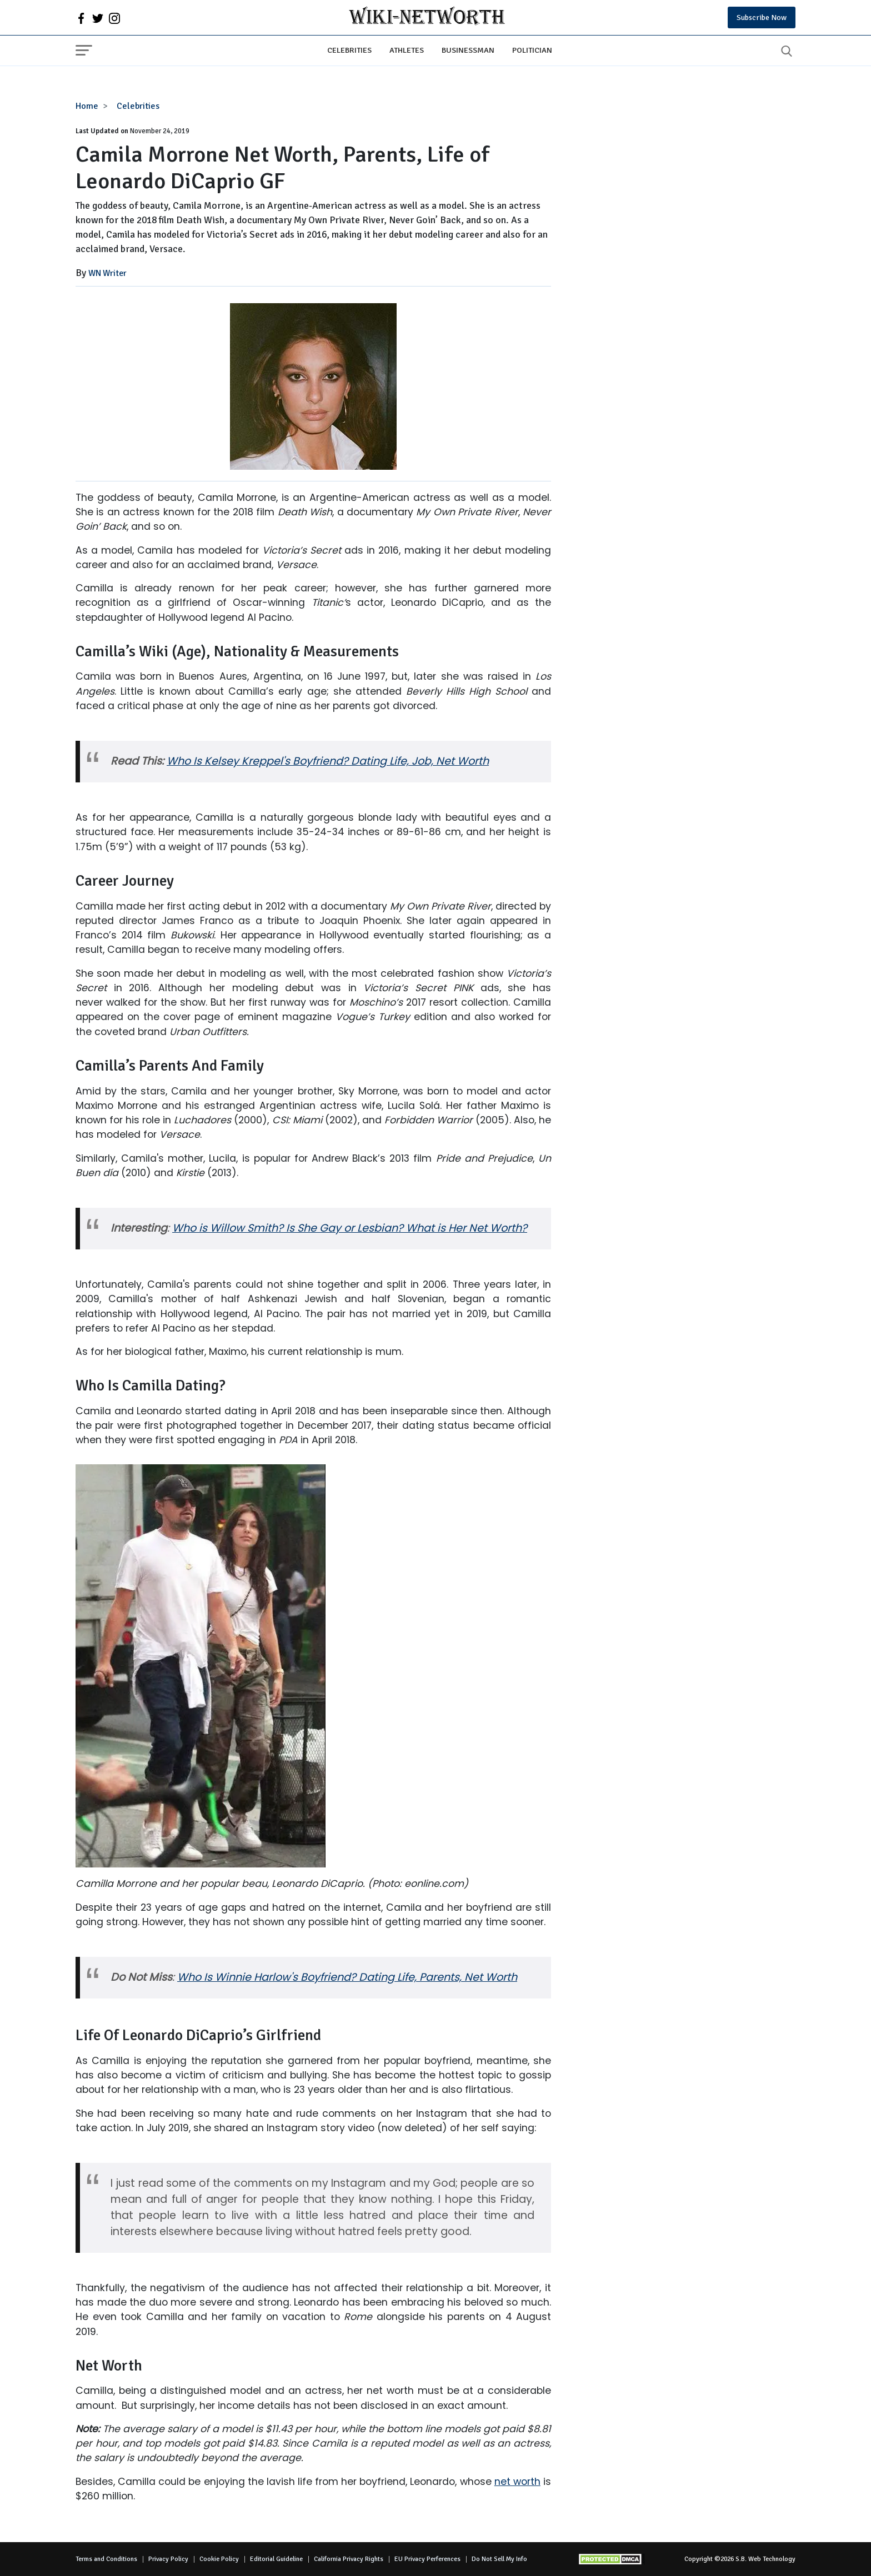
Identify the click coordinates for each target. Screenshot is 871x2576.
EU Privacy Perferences (427, 2559)
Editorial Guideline (276, 2559)
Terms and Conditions (106, 2559)
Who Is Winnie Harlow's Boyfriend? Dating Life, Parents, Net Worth (347, 1977)
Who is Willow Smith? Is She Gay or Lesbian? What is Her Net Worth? (349, 1228)
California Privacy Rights (348, 2559)
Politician (532, 50)
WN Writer (107, 273)
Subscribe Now (762, 17)
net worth (517, 2481)
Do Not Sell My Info (499, 2559)
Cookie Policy (219, 2559)
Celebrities (349, 50)
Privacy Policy (168, 2559)
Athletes (406, 50)
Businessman (468, 50)
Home (87, 106)
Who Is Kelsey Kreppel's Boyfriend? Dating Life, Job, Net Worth (328, 761)
